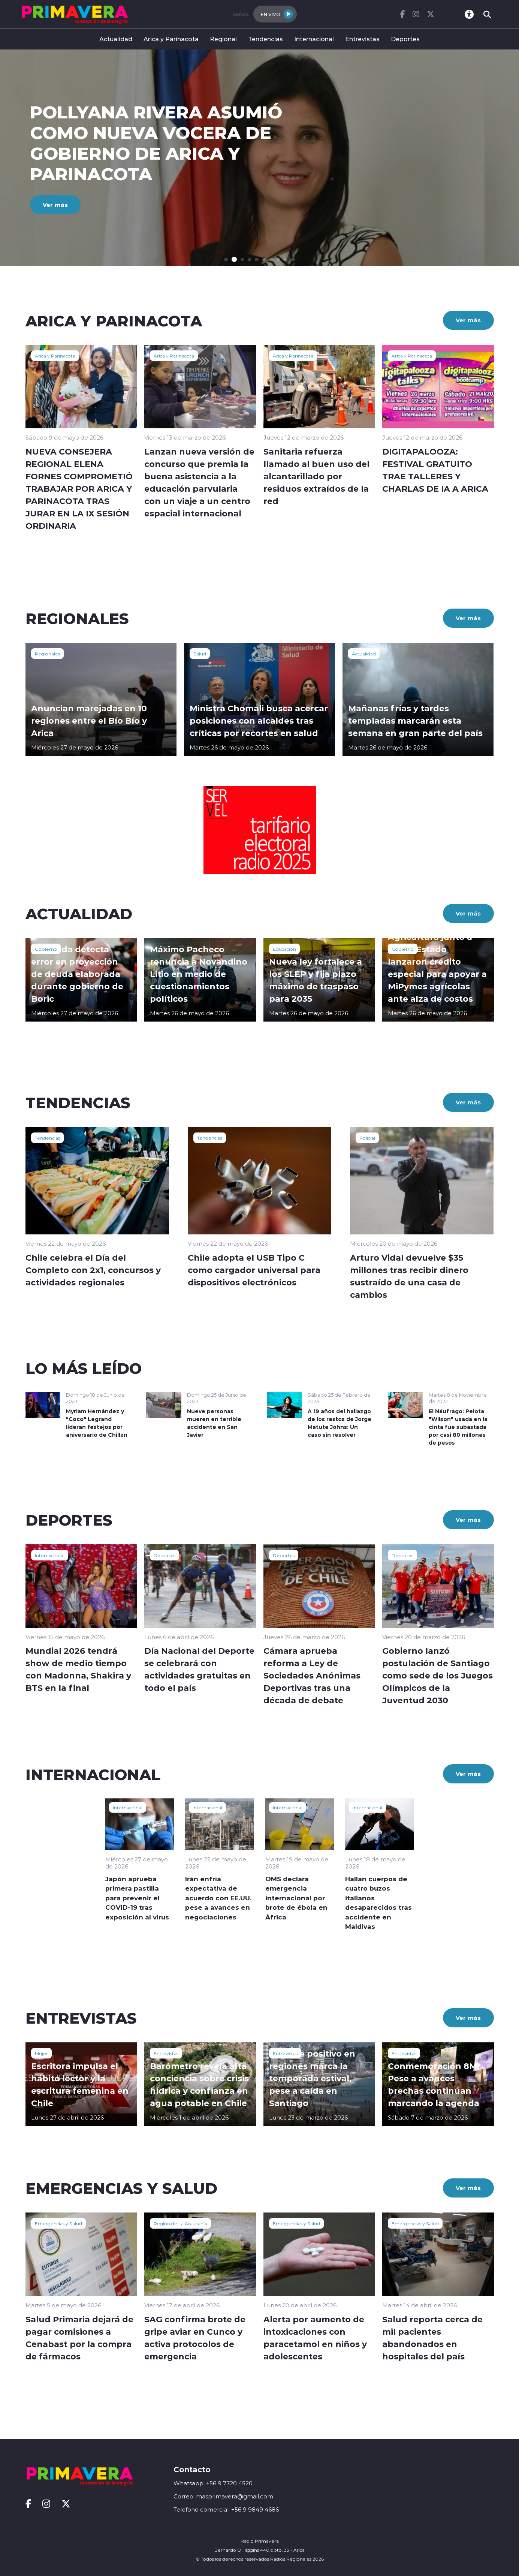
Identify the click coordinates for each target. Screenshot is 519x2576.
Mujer (41, 2053)
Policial (367, 1138)
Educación (284, 949)
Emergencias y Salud (58, 2223)
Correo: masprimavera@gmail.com (223, 2496)
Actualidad (115, 39)
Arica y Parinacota (171, 39)
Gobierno (46, 949)
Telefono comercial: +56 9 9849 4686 (226, 2509)
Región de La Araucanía (180, 2223)
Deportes (405, 39)
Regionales (47, 654)
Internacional (314, 39)
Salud (199, 654)
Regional (223, 39)
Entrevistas (362, 39)
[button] (226, 259)
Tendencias (265, 39)
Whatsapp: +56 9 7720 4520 (213, 2483)
